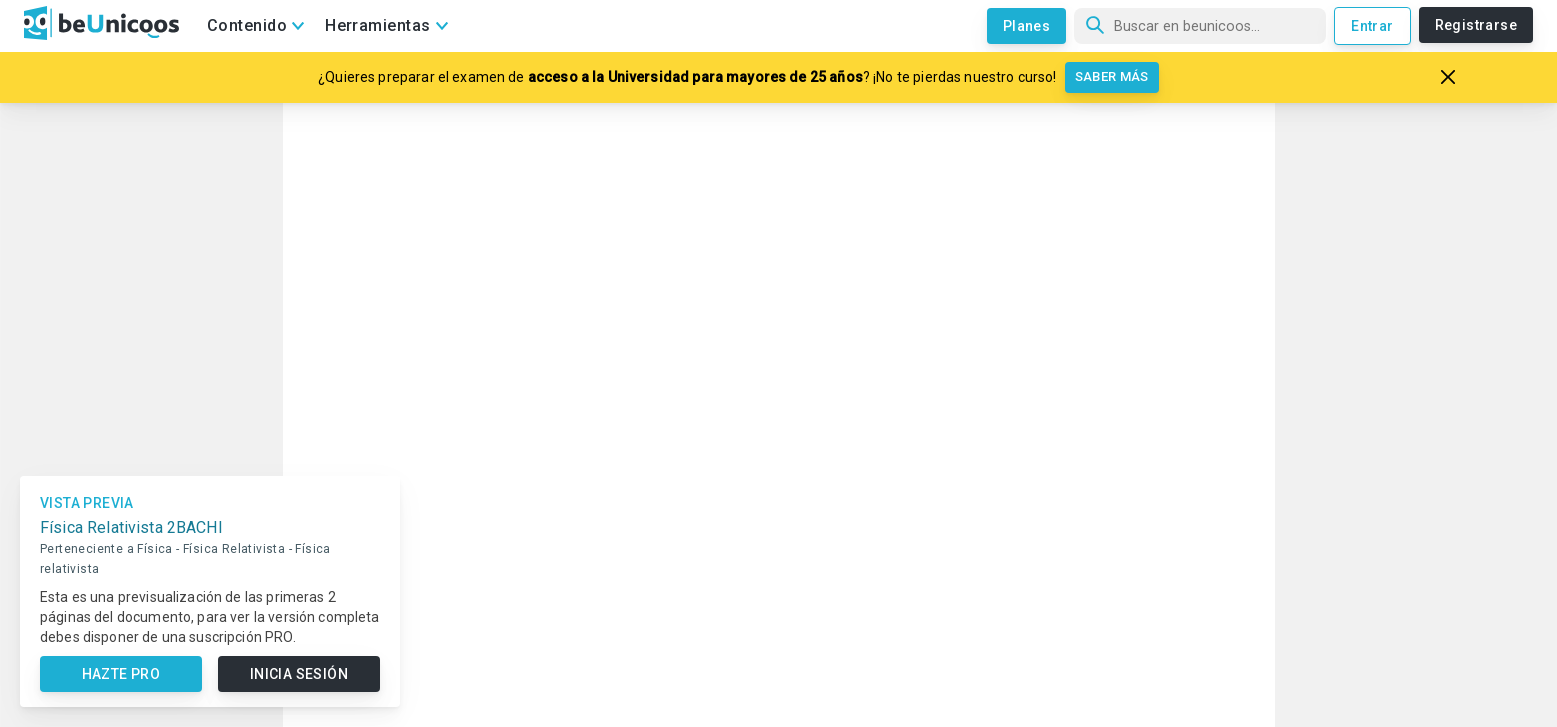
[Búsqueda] (1200, 26)
